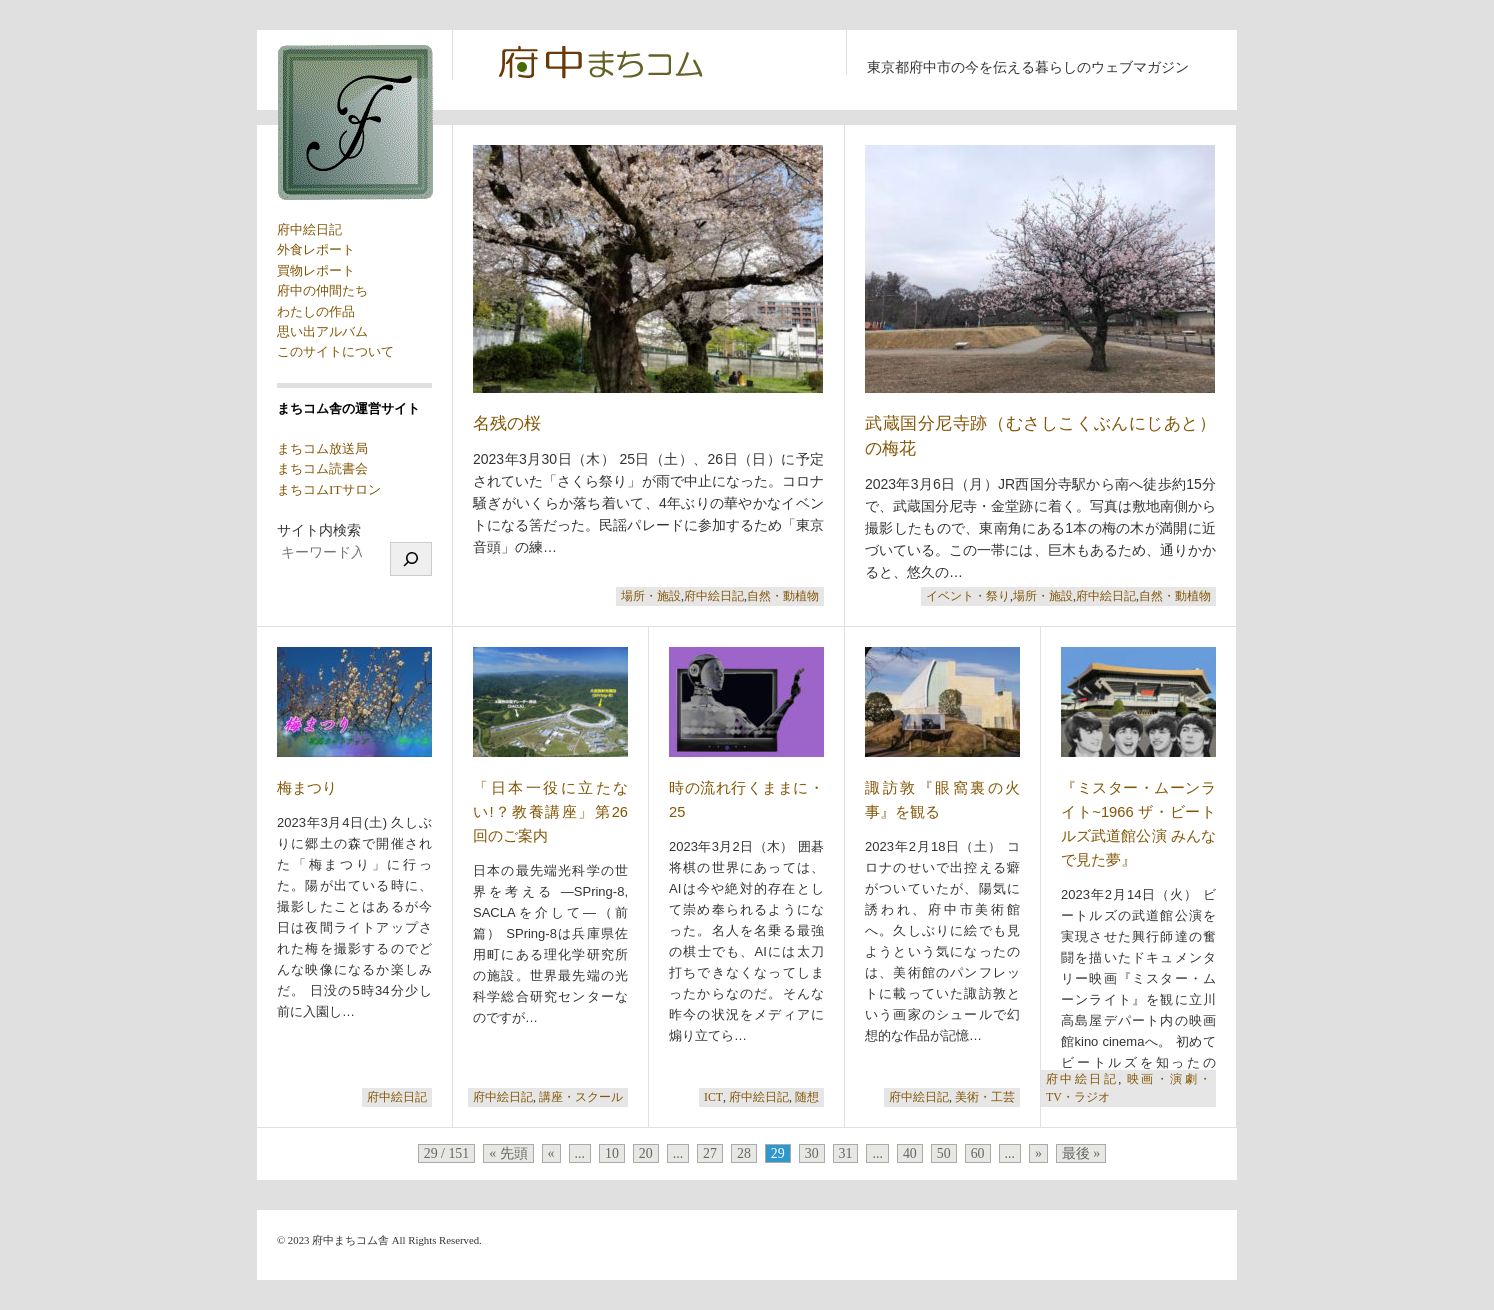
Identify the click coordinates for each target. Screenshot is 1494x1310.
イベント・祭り (968, 596)
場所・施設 (651, 596)
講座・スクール (581, 1097)
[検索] (411, 559)
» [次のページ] (1038, 1153)
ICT (713, 1097)
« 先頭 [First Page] (508, 1153)
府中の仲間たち (322, 290)
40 (910, 1153)
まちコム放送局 (322, 448)
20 (646, 1153)
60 (978, 1153)
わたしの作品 (316, 311)
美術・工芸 (985, 1097)
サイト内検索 (319, 530)
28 (744, 1153)
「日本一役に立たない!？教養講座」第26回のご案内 (550, 812)
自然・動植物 (783, 596)
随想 (807, 1097)
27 (710, 1153)
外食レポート (316, 249)
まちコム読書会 (322, 468)
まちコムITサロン (329, 489)
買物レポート (316, 270)
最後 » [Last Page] (1081, 1153)
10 (612, 1153)
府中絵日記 (309, 229)
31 (846, 1153)
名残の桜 (507, 423)
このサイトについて (335, 351)
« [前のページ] (551, 1153)
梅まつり (307, 788)
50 (944, 1153)
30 (812, 1153)
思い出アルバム (322, 331)
